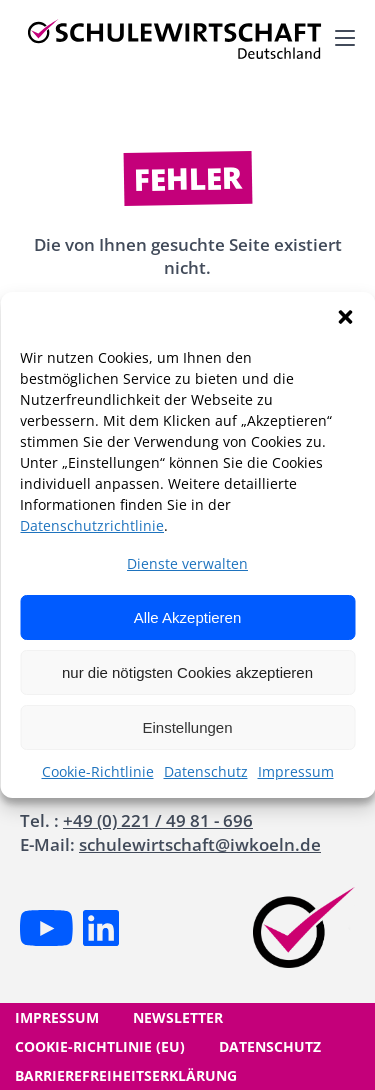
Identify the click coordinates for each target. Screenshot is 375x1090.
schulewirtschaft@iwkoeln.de (200, 844)
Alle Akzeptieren (188, 617)
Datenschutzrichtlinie (92, 525)
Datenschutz (206, 771)
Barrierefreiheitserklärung (126, 1075)
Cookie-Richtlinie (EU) (100, 1046)
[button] (345, 317)
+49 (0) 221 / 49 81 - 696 (158, 820)
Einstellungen (187, 727)
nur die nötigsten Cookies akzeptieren (187, 672)
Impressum (296, 771)
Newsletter (178, 1017)
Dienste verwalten (187, 563)
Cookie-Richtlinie (98, 771)
